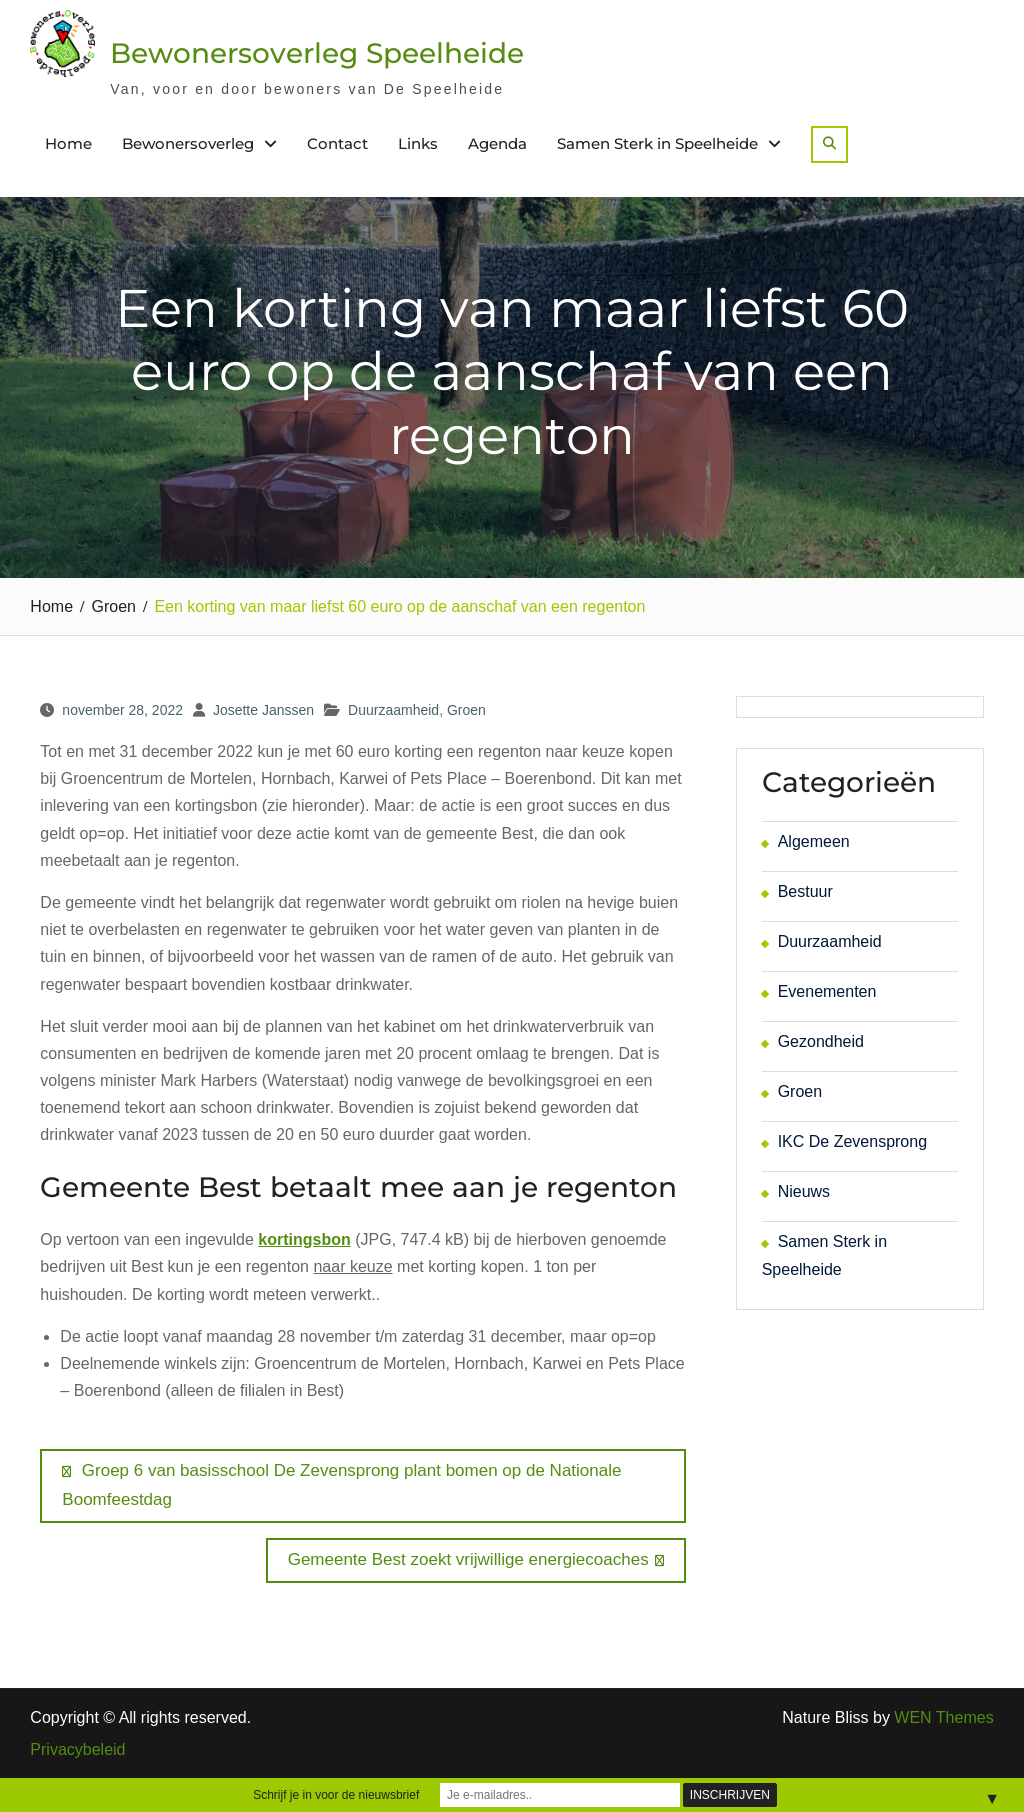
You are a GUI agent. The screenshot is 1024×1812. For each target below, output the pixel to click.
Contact (337, 143)
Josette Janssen (263, 710)
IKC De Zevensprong (852, 1141)
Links (418, 143)
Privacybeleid (77, 1750)
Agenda (497, 143)
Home (68, 143)
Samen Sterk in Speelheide (657, 143)
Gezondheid (821, 1041)
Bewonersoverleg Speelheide (317, 53)
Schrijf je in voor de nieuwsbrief (336, 1795)
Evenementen (827, 991)
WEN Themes (943, 1717)
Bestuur (805, 891)
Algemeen (814, 841)
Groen (466, 710)
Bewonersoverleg (188, 143)
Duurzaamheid (393, 710)
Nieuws (804, 1191)
